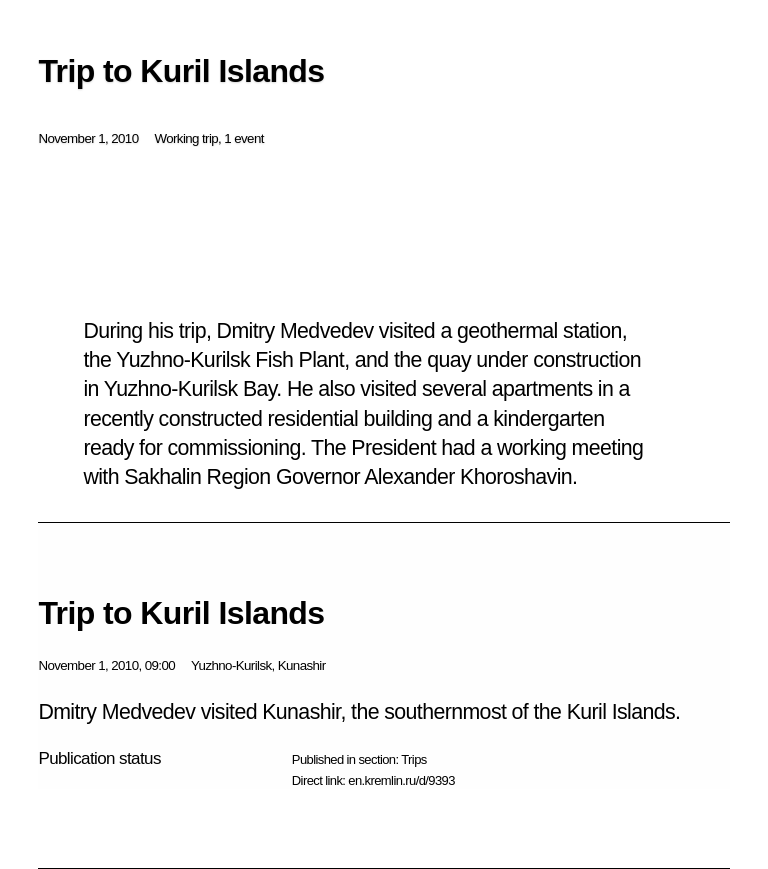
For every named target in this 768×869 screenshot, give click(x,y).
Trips (413, 759)
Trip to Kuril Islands (181, 613)
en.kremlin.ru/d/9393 (401, 780)
